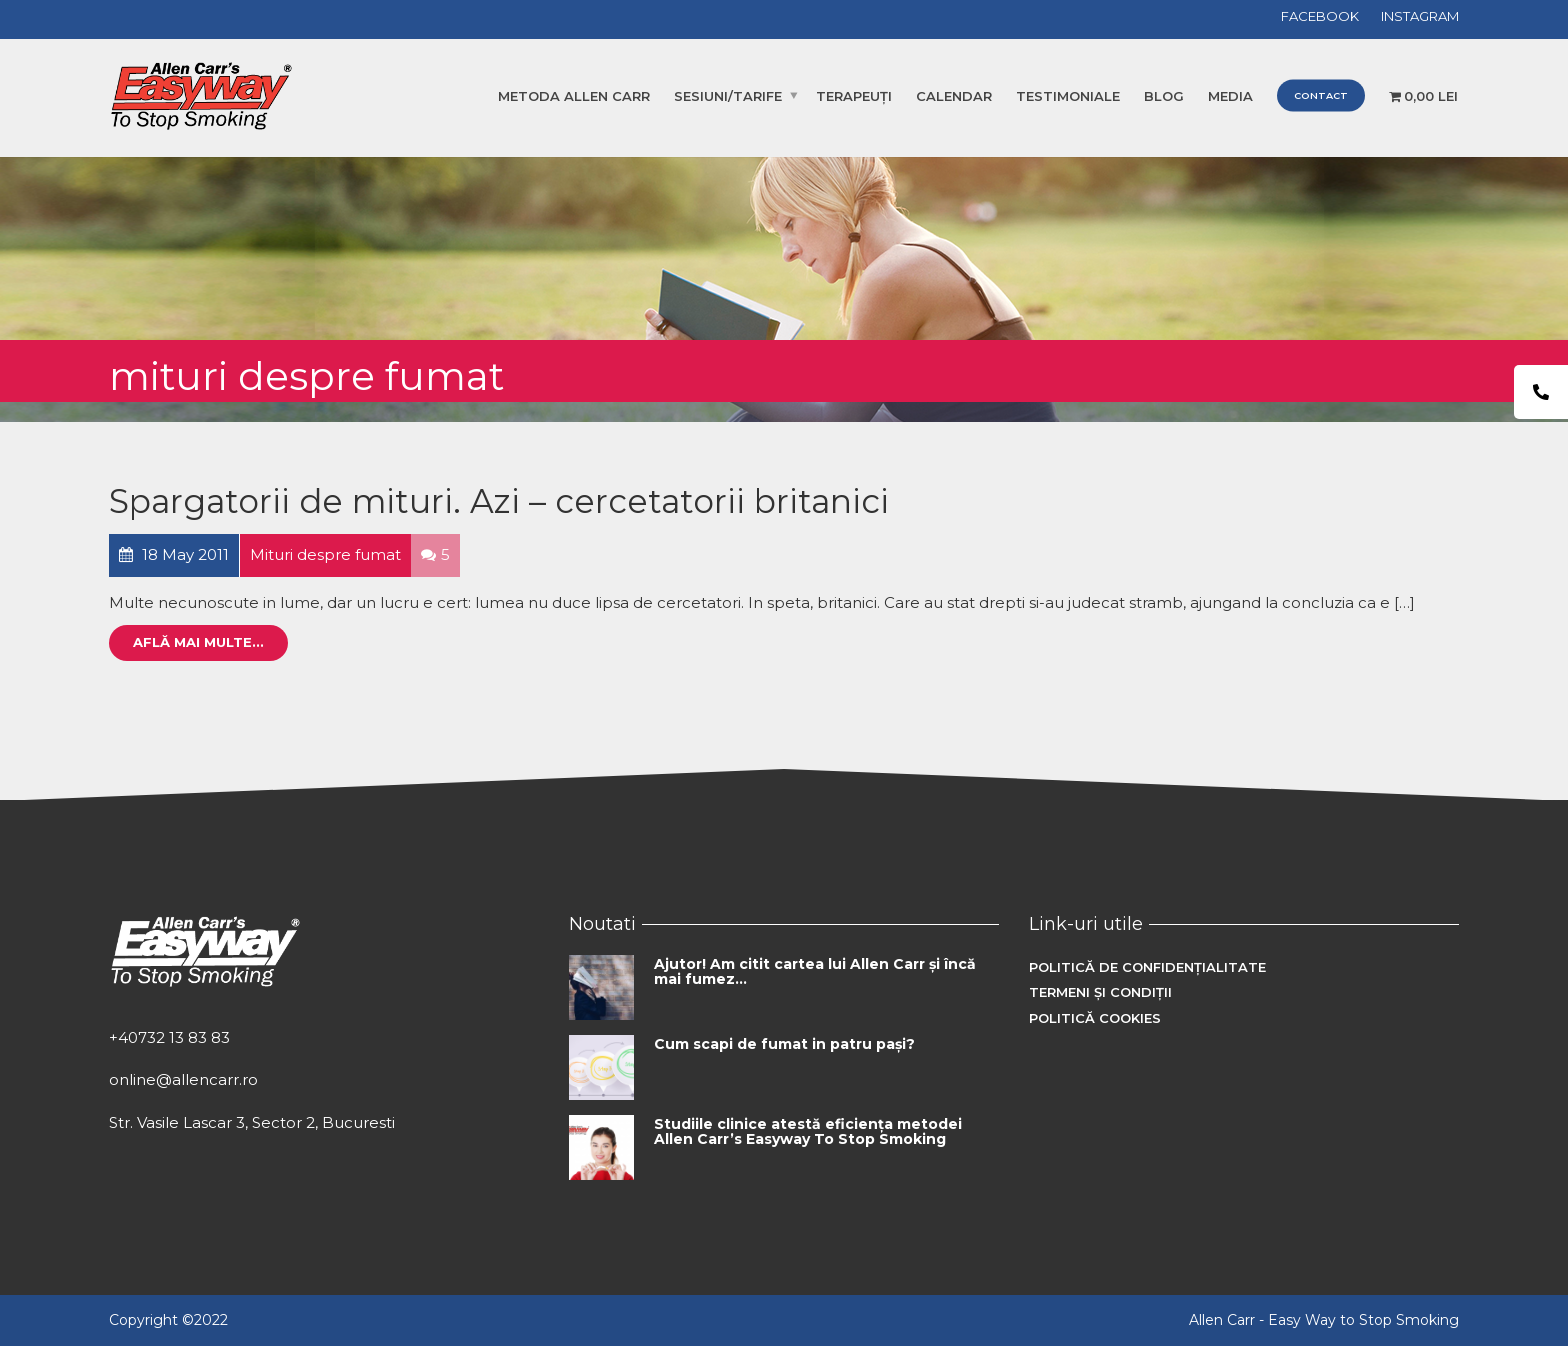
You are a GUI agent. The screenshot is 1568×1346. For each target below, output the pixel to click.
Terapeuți (854, 96)
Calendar (954, 96)
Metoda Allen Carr (574, 96)
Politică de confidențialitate (1147, 967)
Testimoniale (1068, 96)
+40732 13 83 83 (169, 1037)
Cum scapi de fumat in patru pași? (784, 1044)
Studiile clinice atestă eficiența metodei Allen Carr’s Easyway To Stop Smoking (808, 1131)
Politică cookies (1095, 1018)
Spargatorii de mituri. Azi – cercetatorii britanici (499, 501)
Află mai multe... (198, 642)
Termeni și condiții (1100, 992)
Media (1230, 96)
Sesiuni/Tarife (728, 96)
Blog (1164, 96)
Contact (1321, 95)
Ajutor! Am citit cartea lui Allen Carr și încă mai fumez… (815, 971)
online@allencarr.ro (183, 1079)
